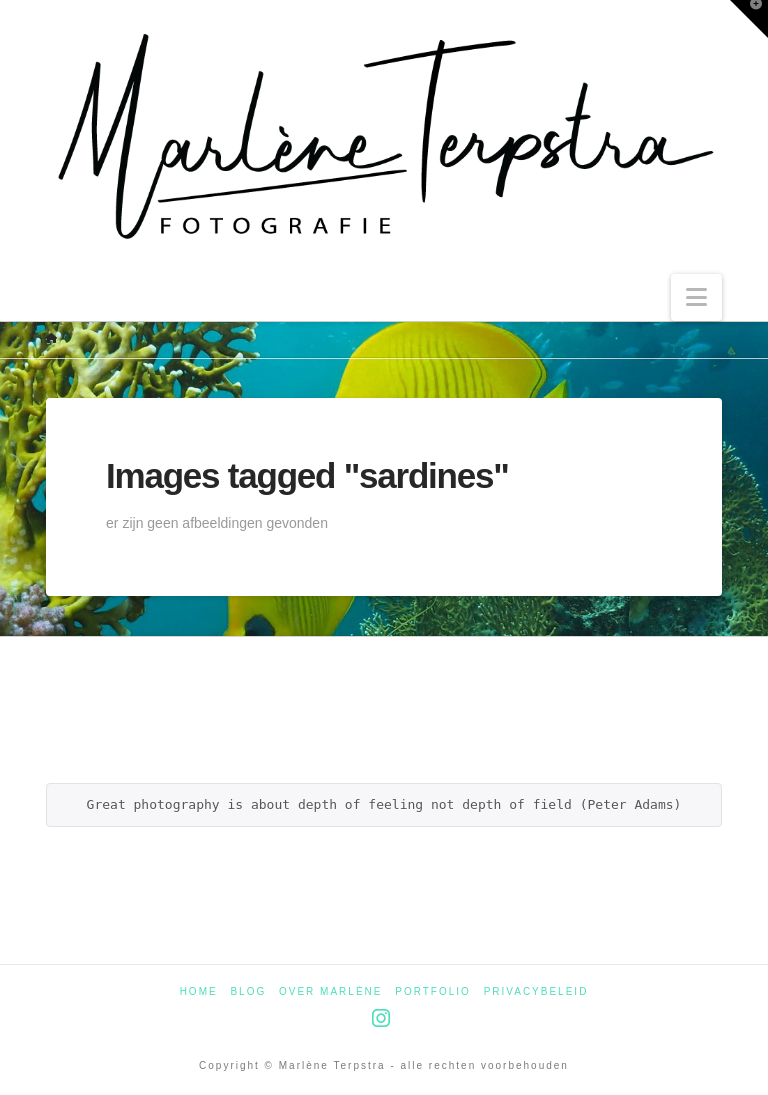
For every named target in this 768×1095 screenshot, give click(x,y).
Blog (248, 991)
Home (199, 991)
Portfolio (433, 991)
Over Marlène (330, 991)
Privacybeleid (536, 991)
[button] (696, 297)
